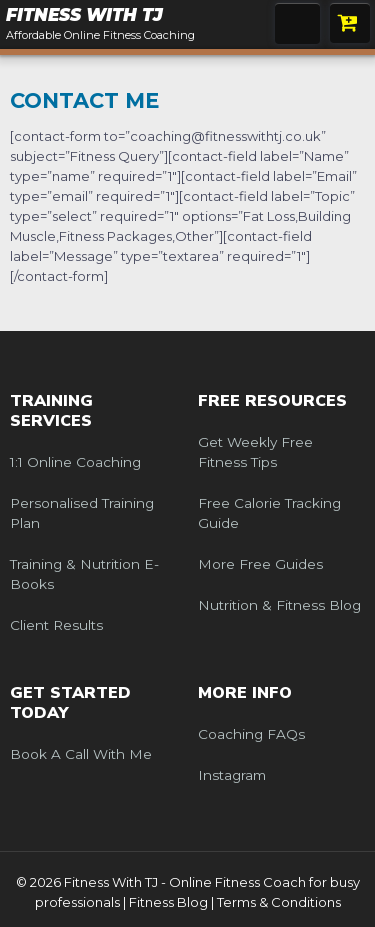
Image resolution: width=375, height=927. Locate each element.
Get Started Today (70, 703)
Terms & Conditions (279, 902)
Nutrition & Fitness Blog (279, 605)
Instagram (232, 775)
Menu (297, 23)
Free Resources (272, 401)
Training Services (51, 411)
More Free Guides (260, 564)
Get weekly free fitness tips (255, 452)
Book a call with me (81, 754)
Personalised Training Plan (82, 513)
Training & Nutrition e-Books (84, 574)
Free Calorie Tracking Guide (269, 513)
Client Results (56, 625)
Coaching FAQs (251, 734)
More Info (245, 693)
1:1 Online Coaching (75, 462)
